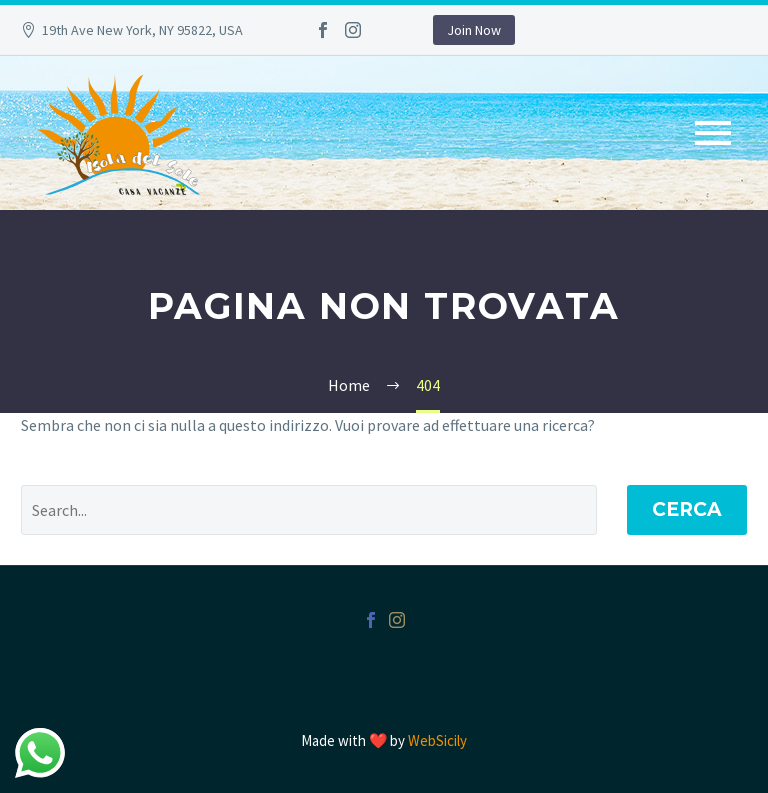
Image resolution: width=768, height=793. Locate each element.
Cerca (687, 509)
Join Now (474, 30)
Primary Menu (713, 133)
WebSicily (437, 740)
